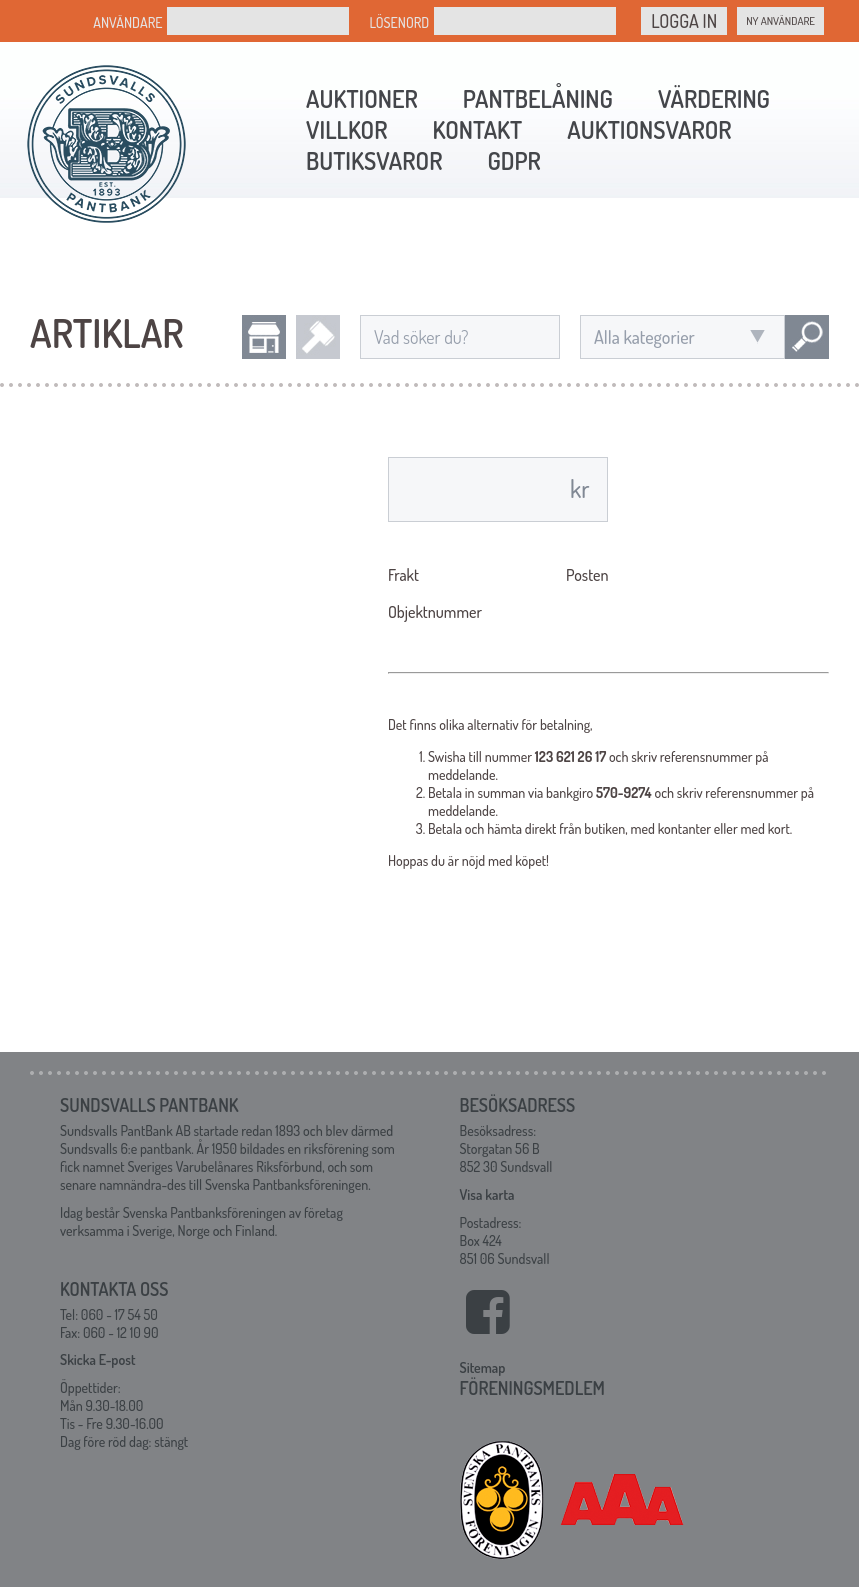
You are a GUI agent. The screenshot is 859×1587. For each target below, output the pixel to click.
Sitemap (483, 1367)
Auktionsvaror (649, 129)
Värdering (714, 98)
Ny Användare (780, 21)
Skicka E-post (97, 1359)
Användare (127, 22)
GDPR (513, 160)
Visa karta (487, 1194)
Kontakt (477, 129)
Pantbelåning (538, 98)
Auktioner (362, 98)
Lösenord (399, 22)
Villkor (346, 129)
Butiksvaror (374, 160)
